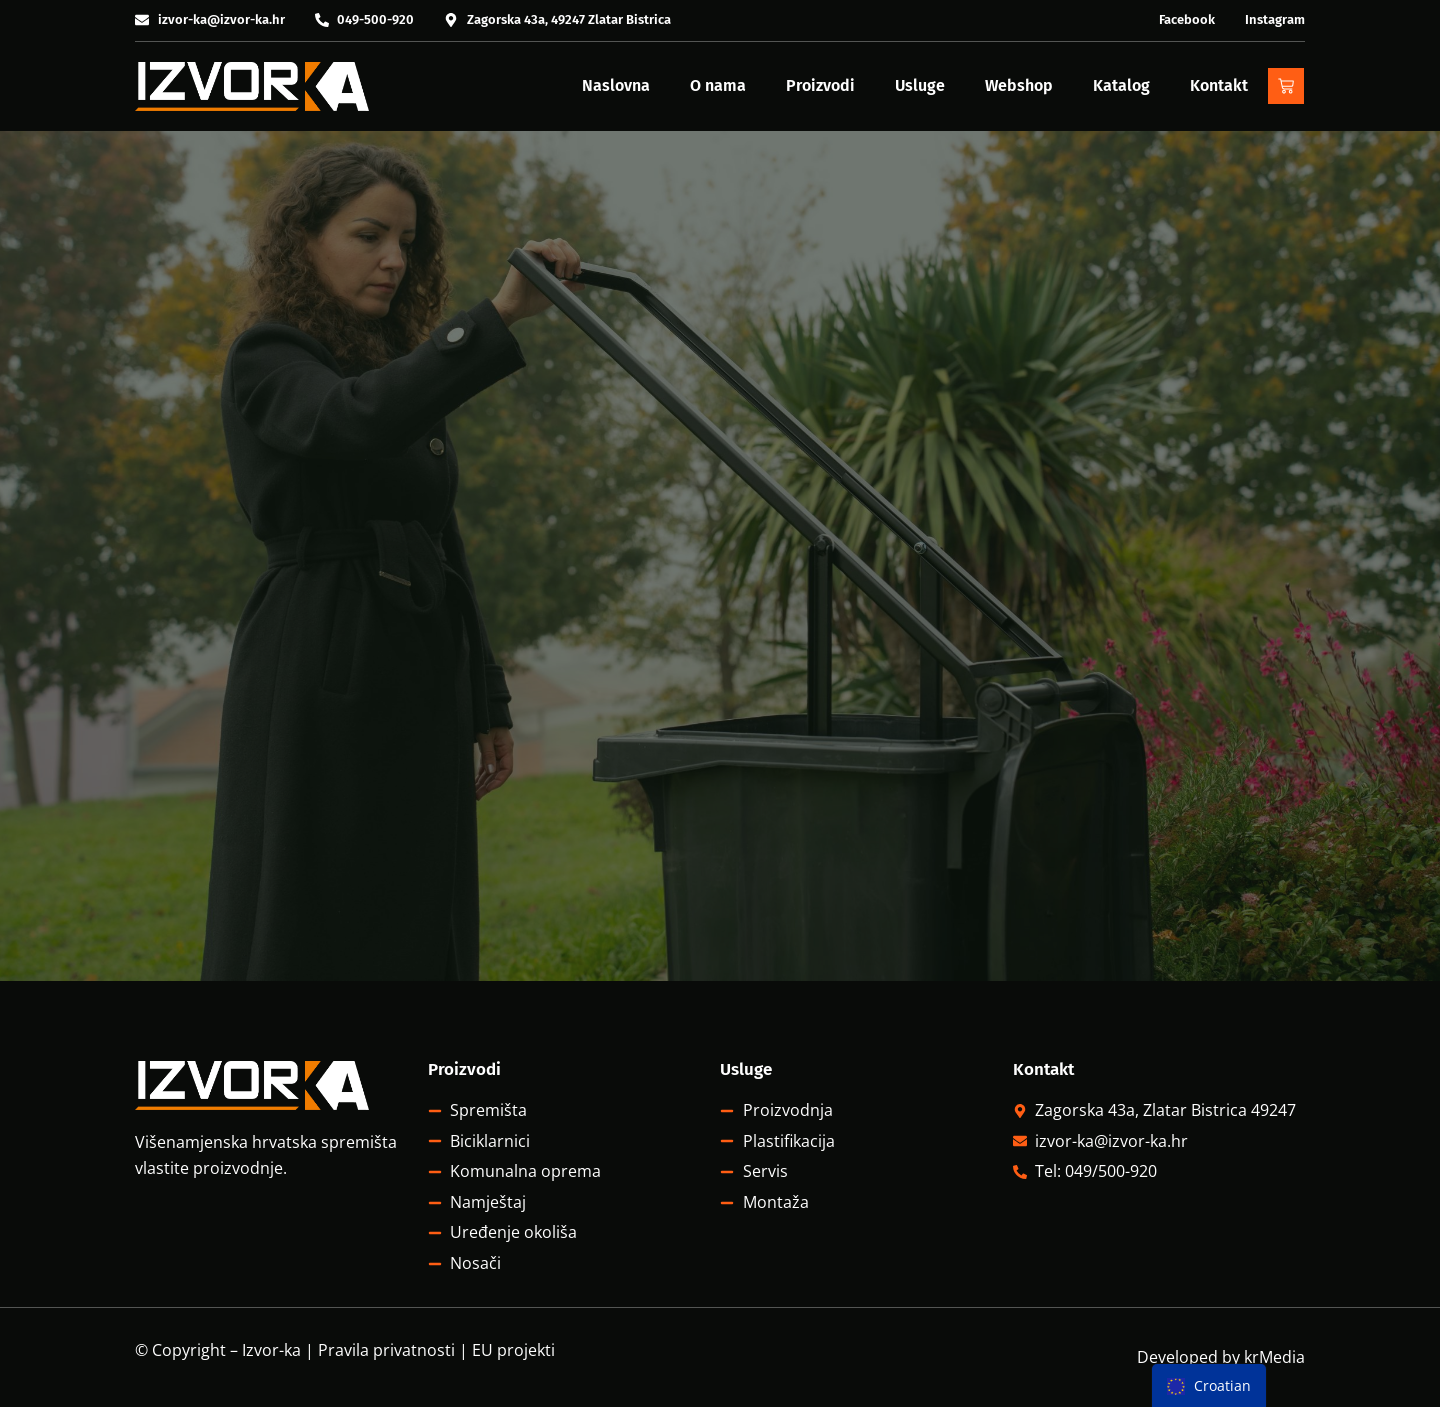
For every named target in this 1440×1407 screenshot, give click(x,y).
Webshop (1019, 85)
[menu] (1209, 1385)
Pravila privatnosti (386, 1350)
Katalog (1121, 85)
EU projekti (513, 1350)
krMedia (1274, 1357)
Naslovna (616, 85)
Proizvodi (820, 85)
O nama (718, 85)
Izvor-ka (271, 1350)
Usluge (920, 85)
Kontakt (1219, 85)
